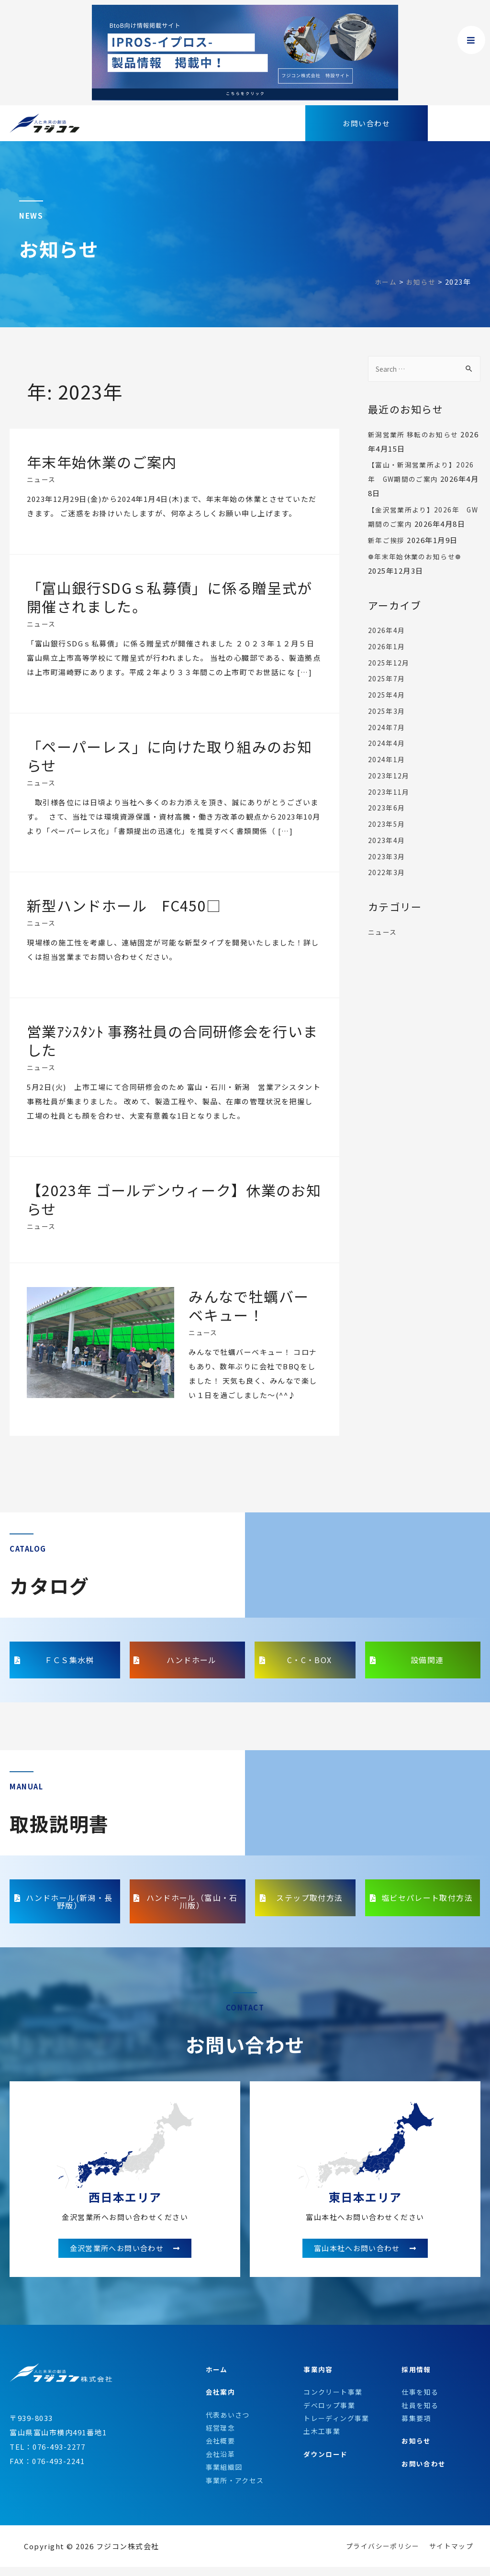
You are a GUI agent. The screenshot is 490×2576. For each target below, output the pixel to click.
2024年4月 (387, 758)
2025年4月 (387, 709)
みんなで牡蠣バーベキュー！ (249, 1305)
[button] (366, 123)
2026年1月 (387, 661)
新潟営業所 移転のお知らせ (416, 435)
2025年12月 (389, 677)
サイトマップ (449, 2557)
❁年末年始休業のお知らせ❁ (418, 571)
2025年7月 (387, 693)
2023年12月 (389, 790)
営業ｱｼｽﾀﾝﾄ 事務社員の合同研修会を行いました (173, 1040)
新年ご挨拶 (388, 555)
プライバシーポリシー (376, 2557)
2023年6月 (387, 822)
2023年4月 (387, 855)
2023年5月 (387, 838)
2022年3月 (387, 887)
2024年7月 (387, 742)
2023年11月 (389, 806)
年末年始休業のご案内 (102, 461)
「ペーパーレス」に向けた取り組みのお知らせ (170, 756)
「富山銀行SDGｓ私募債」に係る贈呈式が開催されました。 (170, 597)
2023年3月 (387, 871)
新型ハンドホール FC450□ (125, 905)
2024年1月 (387, 774)
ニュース (42, 479)
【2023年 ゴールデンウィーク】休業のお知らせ (167, 1199)
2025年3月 (387, 726)
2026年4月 (387, 645)
